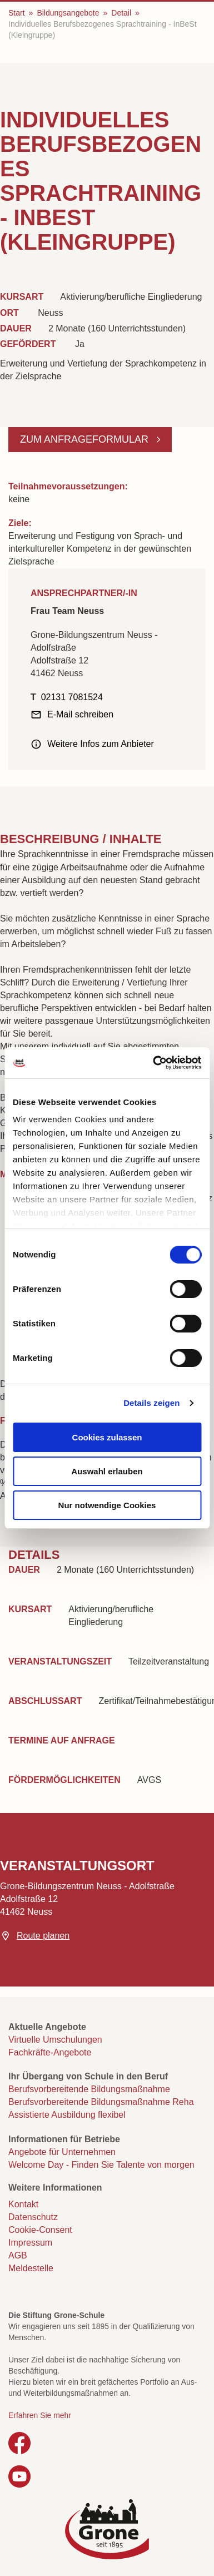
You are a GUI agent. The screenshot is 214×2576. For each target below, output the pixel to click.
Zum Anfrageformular (85, 439)
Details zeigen (151, 1403)
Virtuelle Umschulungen (55, 2039)
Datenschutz (33, 2217)
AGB (17, 2255)
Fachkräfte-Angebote (49, 2052)
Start (16, 12)
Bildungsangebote (68, 12)
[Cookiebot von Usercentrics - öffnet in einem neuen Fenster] (153, 1063)
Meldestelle (30, 2268)
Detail (121, 12)
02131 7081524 (72, 697)
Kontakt (23, 2204)
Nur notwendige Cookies (107, 1505)
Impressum (30, 2242)
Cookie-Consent (40, 2230)
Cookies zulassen (107, 1437)
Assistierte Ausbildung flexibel (67, 2114)
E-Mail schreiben (80, 714)
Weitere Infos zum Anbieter (100, 744)
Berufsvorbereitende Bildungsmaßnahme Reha (101, 2102)
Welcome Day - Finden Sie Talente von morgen (101, 2164)
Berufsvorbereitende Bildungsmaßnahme (89, 2089)
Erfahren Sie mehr (39, 2415)
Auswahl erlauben (106, 1471)
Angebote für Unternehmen (62, 2152)
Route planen (43, 1935)
